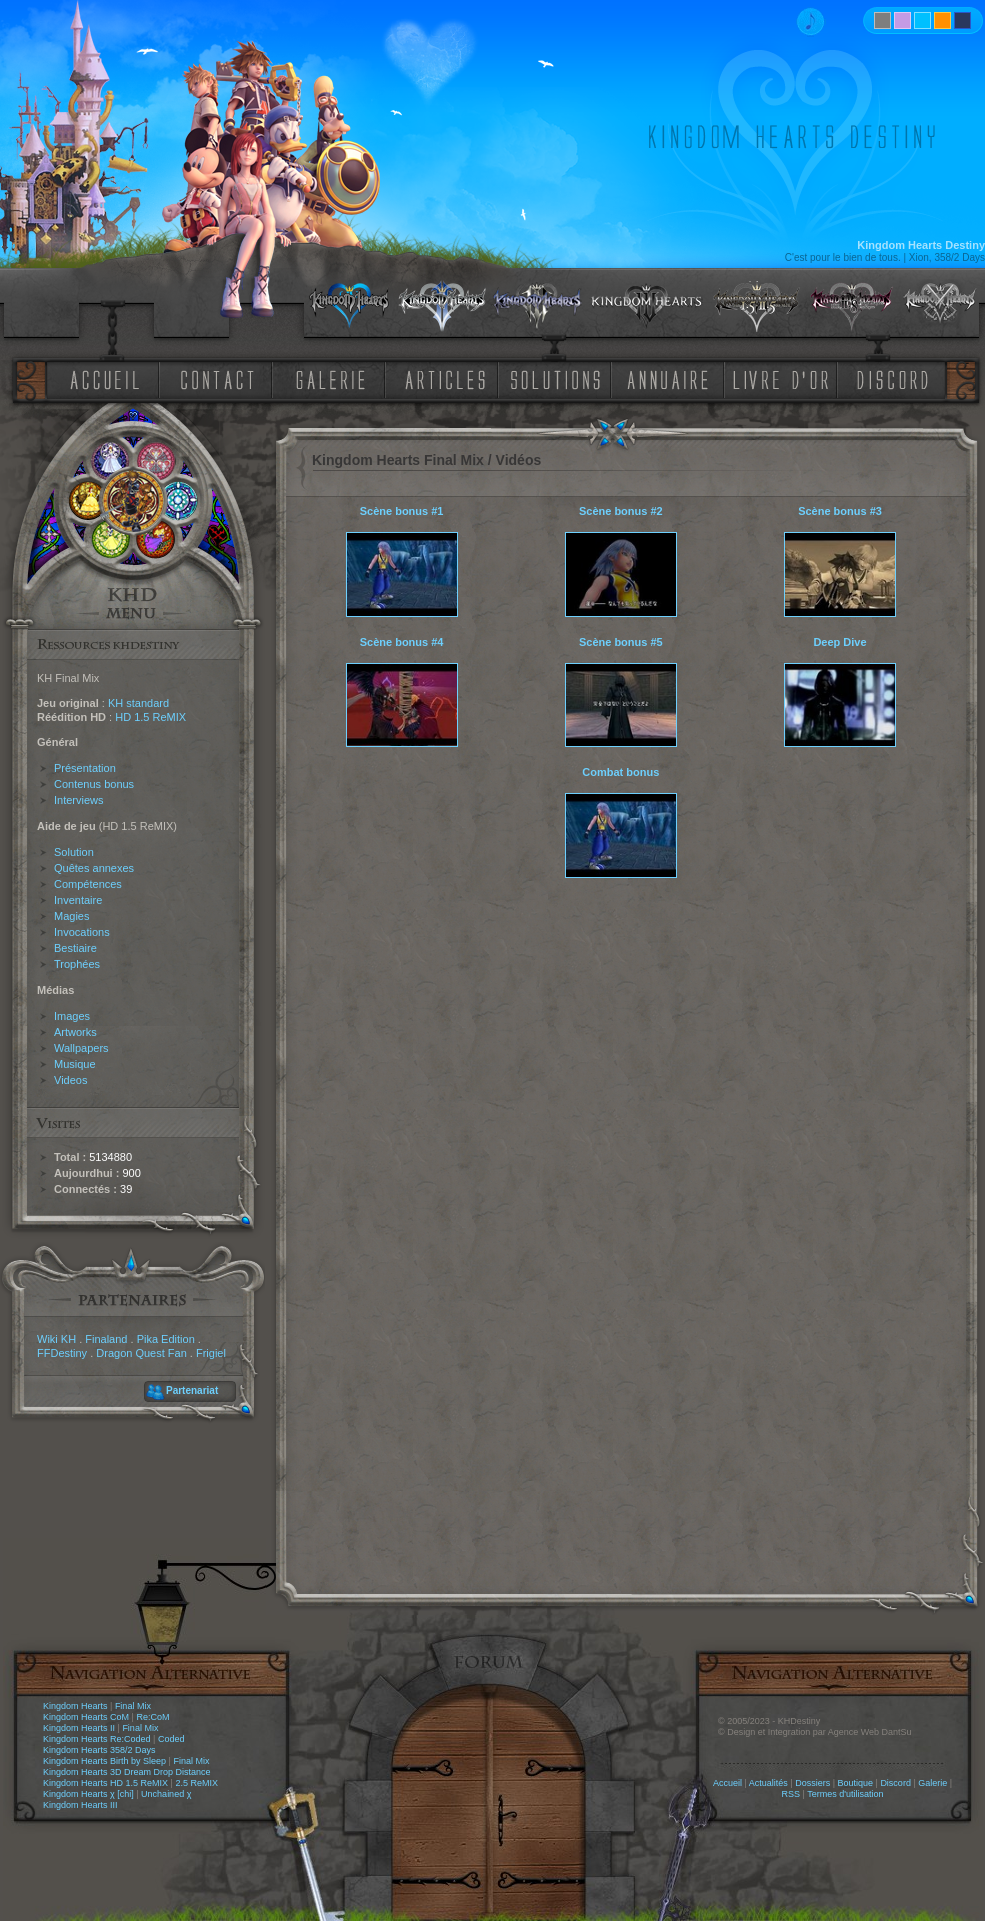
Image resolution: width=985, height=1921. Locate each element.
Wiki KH (56, 1339)
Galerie (932, 1783)
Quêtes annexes (94, 868)
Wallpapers (81, 1048)
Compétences (88, 884)
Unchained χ (166, 1794)
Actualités (768, 1783)
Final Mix (133, 1706)
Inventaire (78, 900)
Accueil (727, 1783)
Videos (70, 1080)
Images (72, 1016)
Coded (171, 1739)
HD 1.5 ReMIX (150, 717)
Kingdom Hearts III (80, 1805)
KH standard (138, 703)
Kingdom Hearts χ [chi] (88, 1794)
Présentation (85, 768)
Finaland (106, 1339)
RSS (791, 1794)
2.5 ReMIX (196, 1783)
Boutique (856, 1783)
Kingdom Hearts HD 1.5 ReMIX (105, 1783)
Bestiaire (75, 948)
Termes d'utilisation (845, 1794)
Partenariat (192, 1390)
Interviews (79, 800)
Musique (75, 1064)
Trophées (77, 964)
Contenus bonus (94, 784)
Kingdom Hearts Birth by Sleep (104, 1761)
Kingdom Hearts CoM (86, 1717)
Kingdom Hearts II (79, 1728)
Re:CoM (152, 1717)
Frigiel (211, 1353)
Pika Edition (166, 1339)
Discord (895, 1783)
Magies (71, 916)
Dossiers (812, 1783)
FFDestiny (62, 1353)
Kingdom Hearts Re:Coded (97, 1739)
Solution (74, 852)
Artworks (75, 1032)
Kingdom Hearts (75, 1706)
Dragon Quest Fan (141, 1353)
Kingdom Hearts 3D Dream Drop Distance (127, 1772)
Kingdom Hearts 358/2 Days (99, 1750)
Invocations (82, 932)
